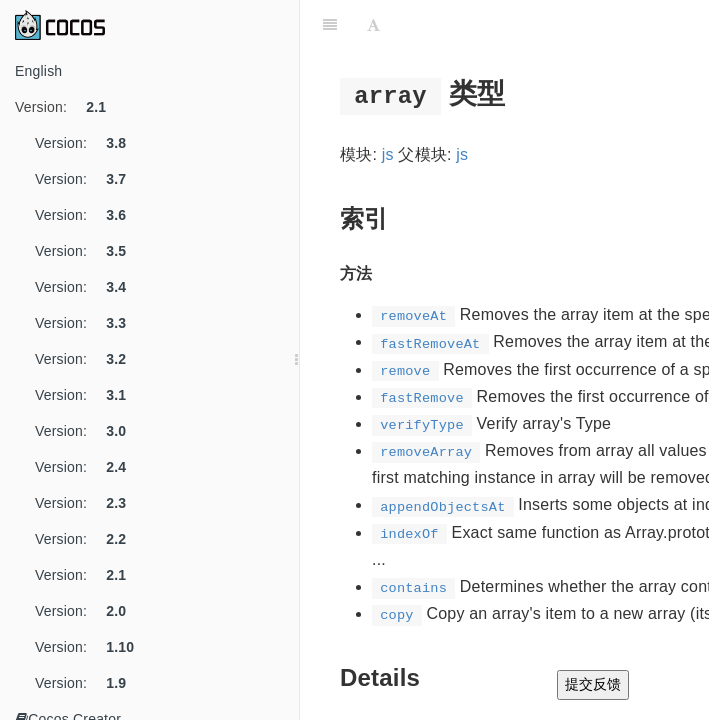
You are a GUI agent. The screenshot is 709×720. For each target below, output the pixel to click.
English (38, 71)
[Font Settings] (373, 25)
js (388, 154)
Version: (68, 107)
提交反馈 (593, 684)
